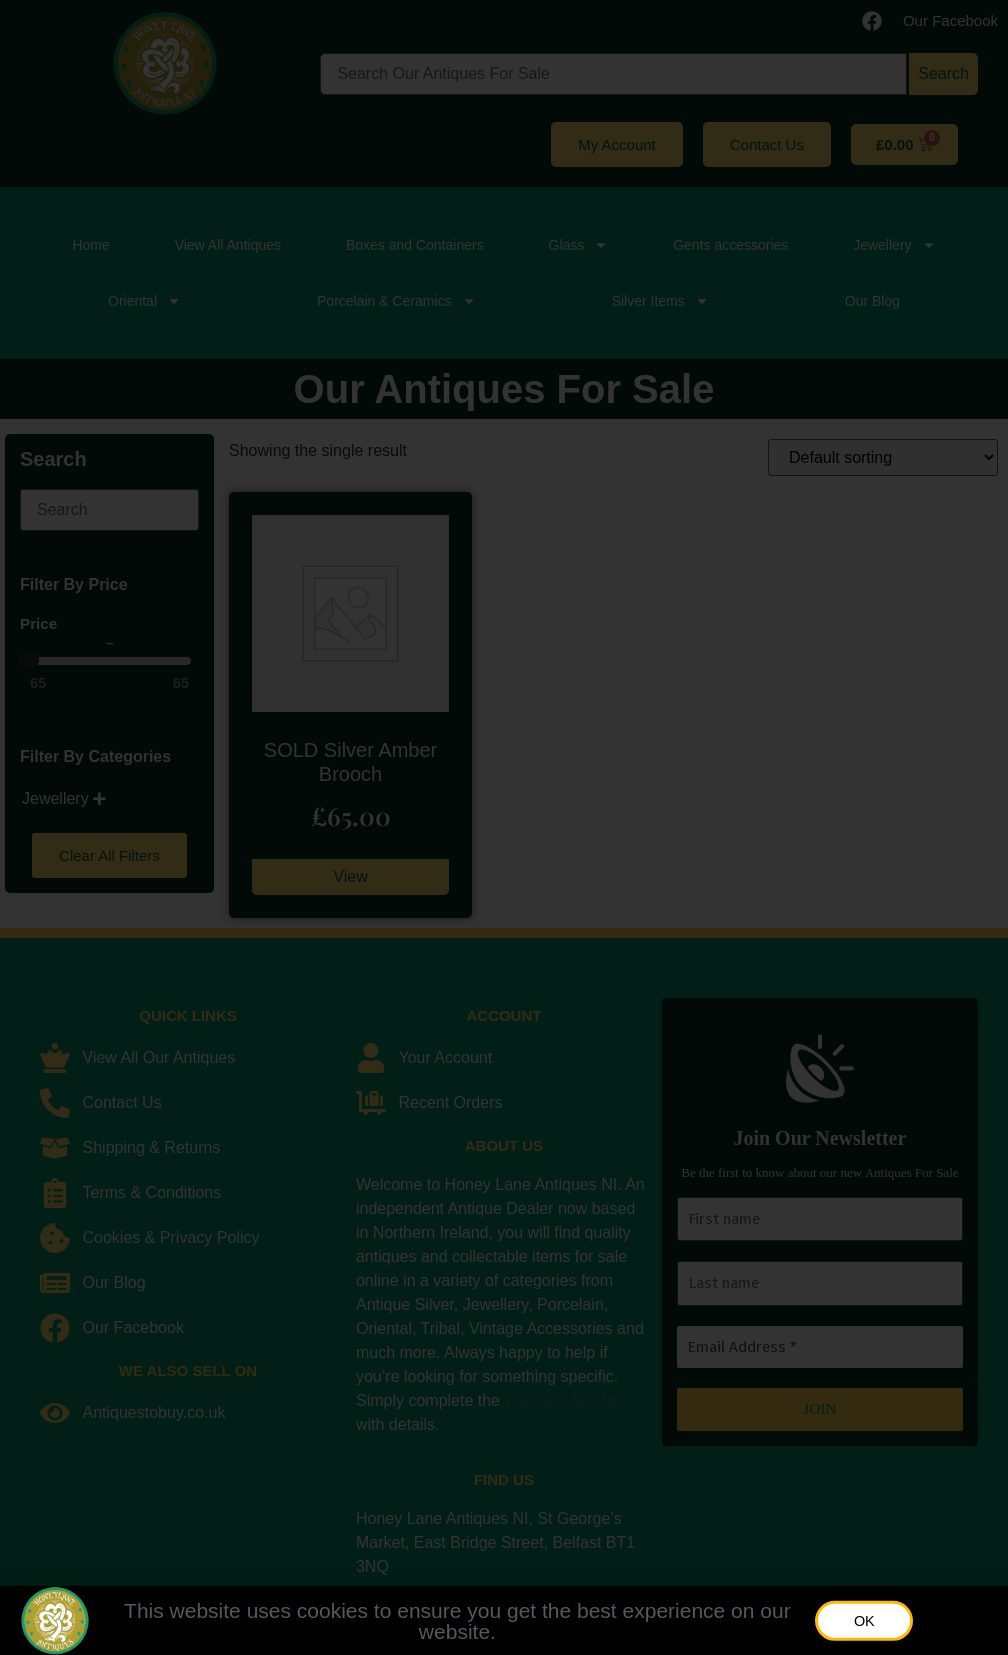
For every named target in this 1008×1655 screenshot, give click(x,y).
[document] (504, 827)
